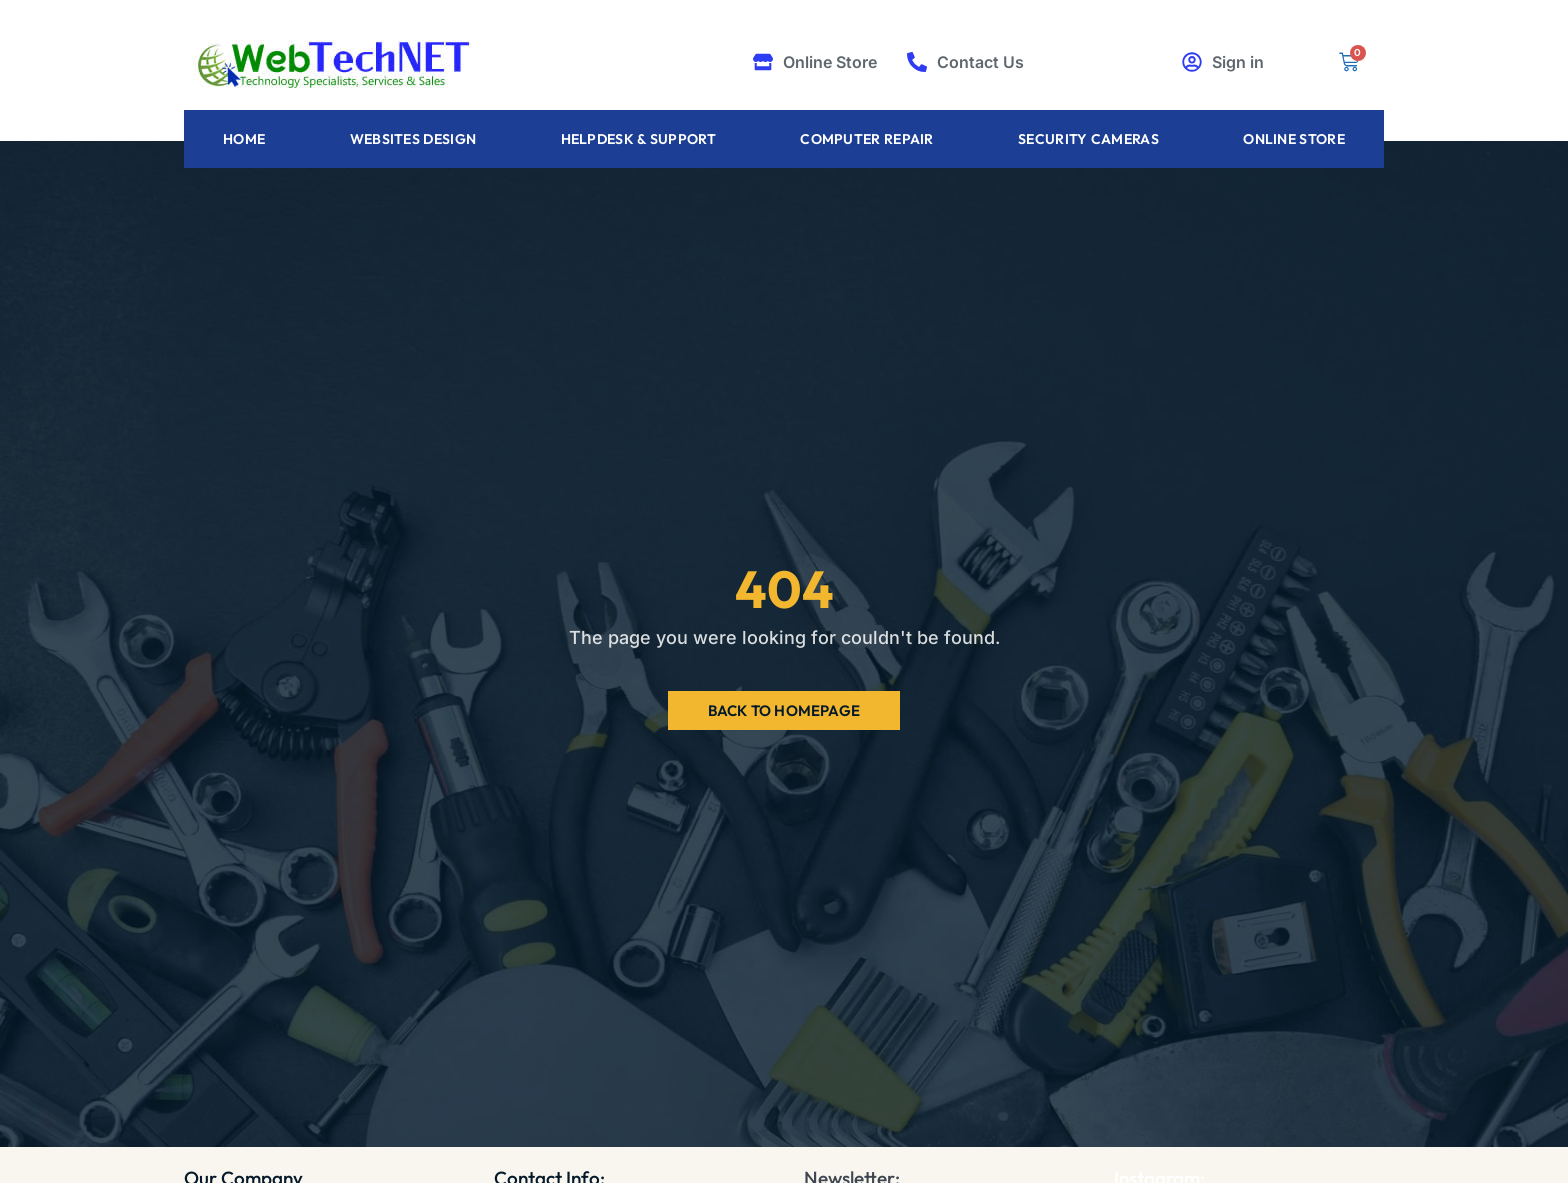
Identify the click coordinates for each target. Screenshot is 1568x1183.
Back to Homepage (784, 710)
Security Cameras (1088, 139)
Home (244, 139)
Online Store (1294, 139)
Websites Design (413, 139)
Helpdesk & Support (638, 139)
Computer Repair (867, 139)
